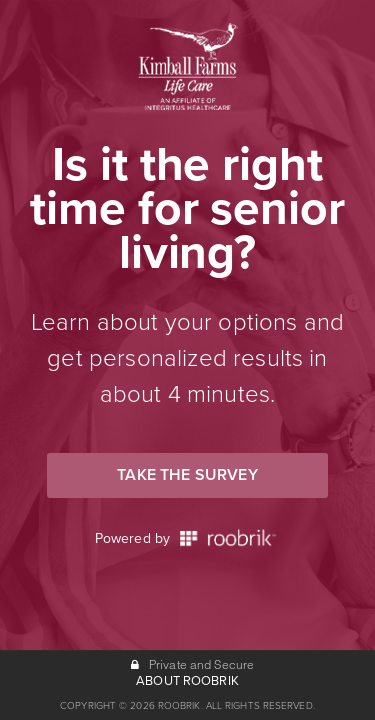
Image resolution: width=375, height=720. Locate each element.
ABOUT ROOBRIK (187, 681)
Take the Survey (187, 475)
